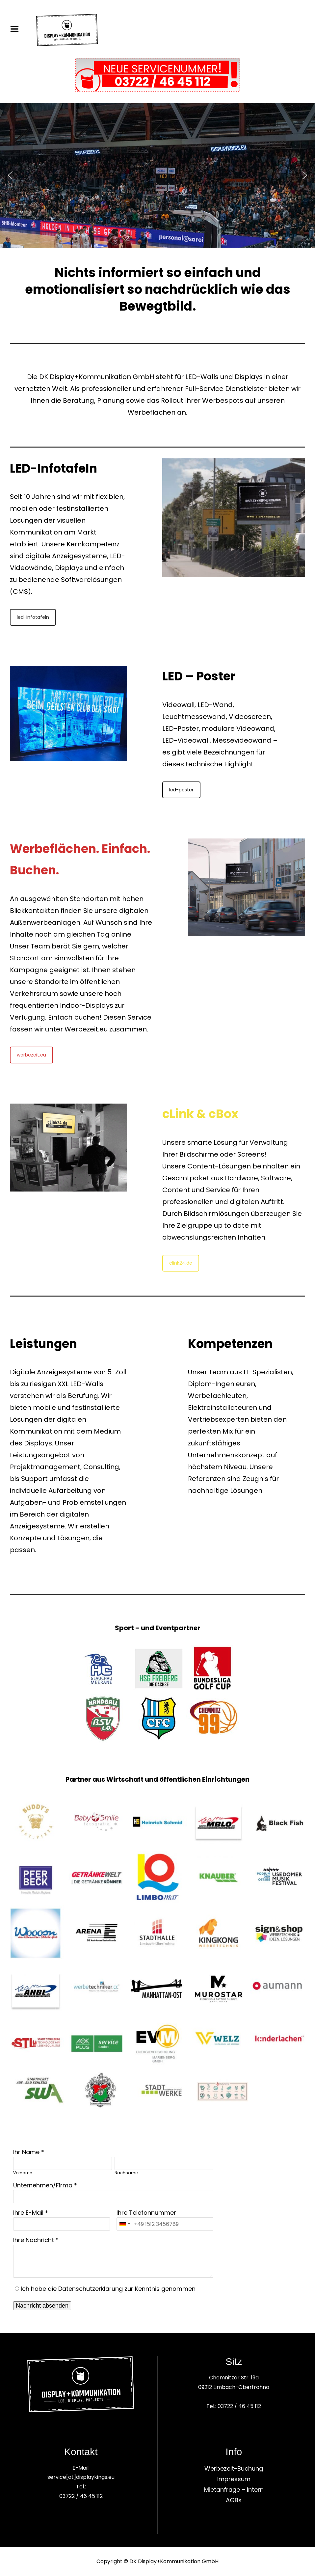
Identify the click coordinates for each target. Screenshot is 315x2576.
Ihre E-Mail (28, 2212)
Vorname (22, 2173)
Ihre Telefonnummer (146, 2212)
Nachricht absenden (42, 2305)
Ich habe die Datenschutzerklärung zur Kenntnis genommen (108, 2289)
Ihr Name (26, 2152)
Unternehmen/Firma (42, 2185)
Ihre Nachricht (33, 2240)
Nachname (126, 2173)
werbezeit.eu (31, 1055)
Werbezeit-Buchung (233, 2468)
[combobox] (124, 2224)
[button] (10, 175)
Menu (17, 29)
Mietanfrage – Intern (234, 2489)
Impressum (233, 2479)
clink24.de (180, 1263)
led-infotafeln (33, 617)
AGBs (234, 2500)
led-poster (181, 789)
